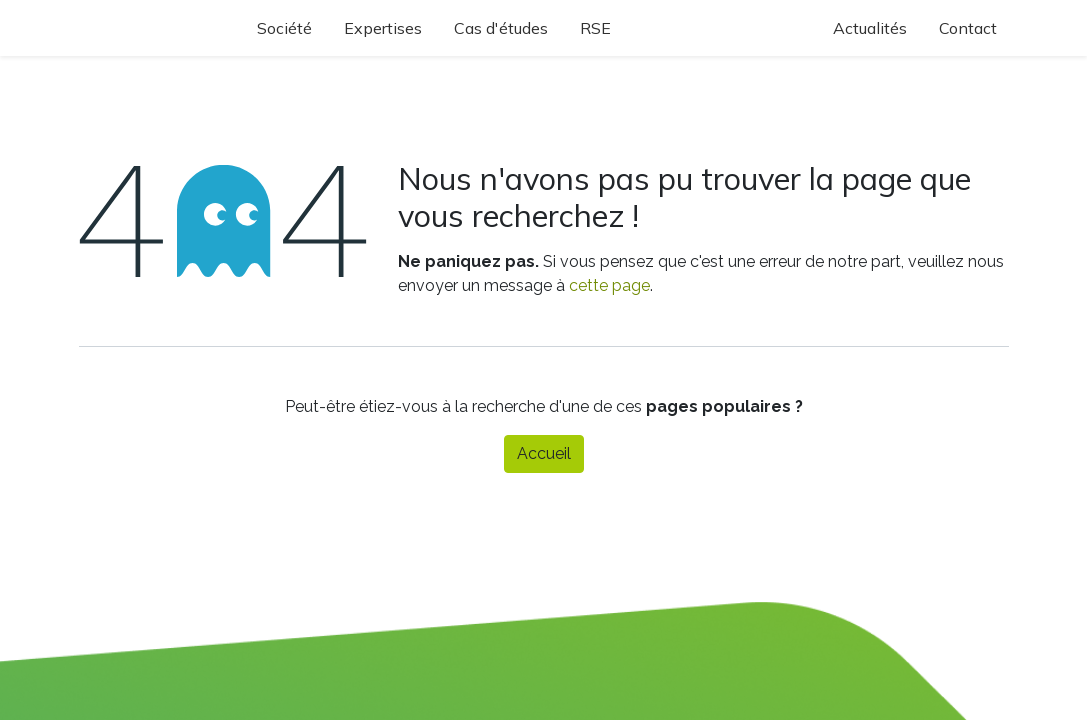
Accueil (544, 453)
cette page (609, 285)
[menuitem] (289, 28)
